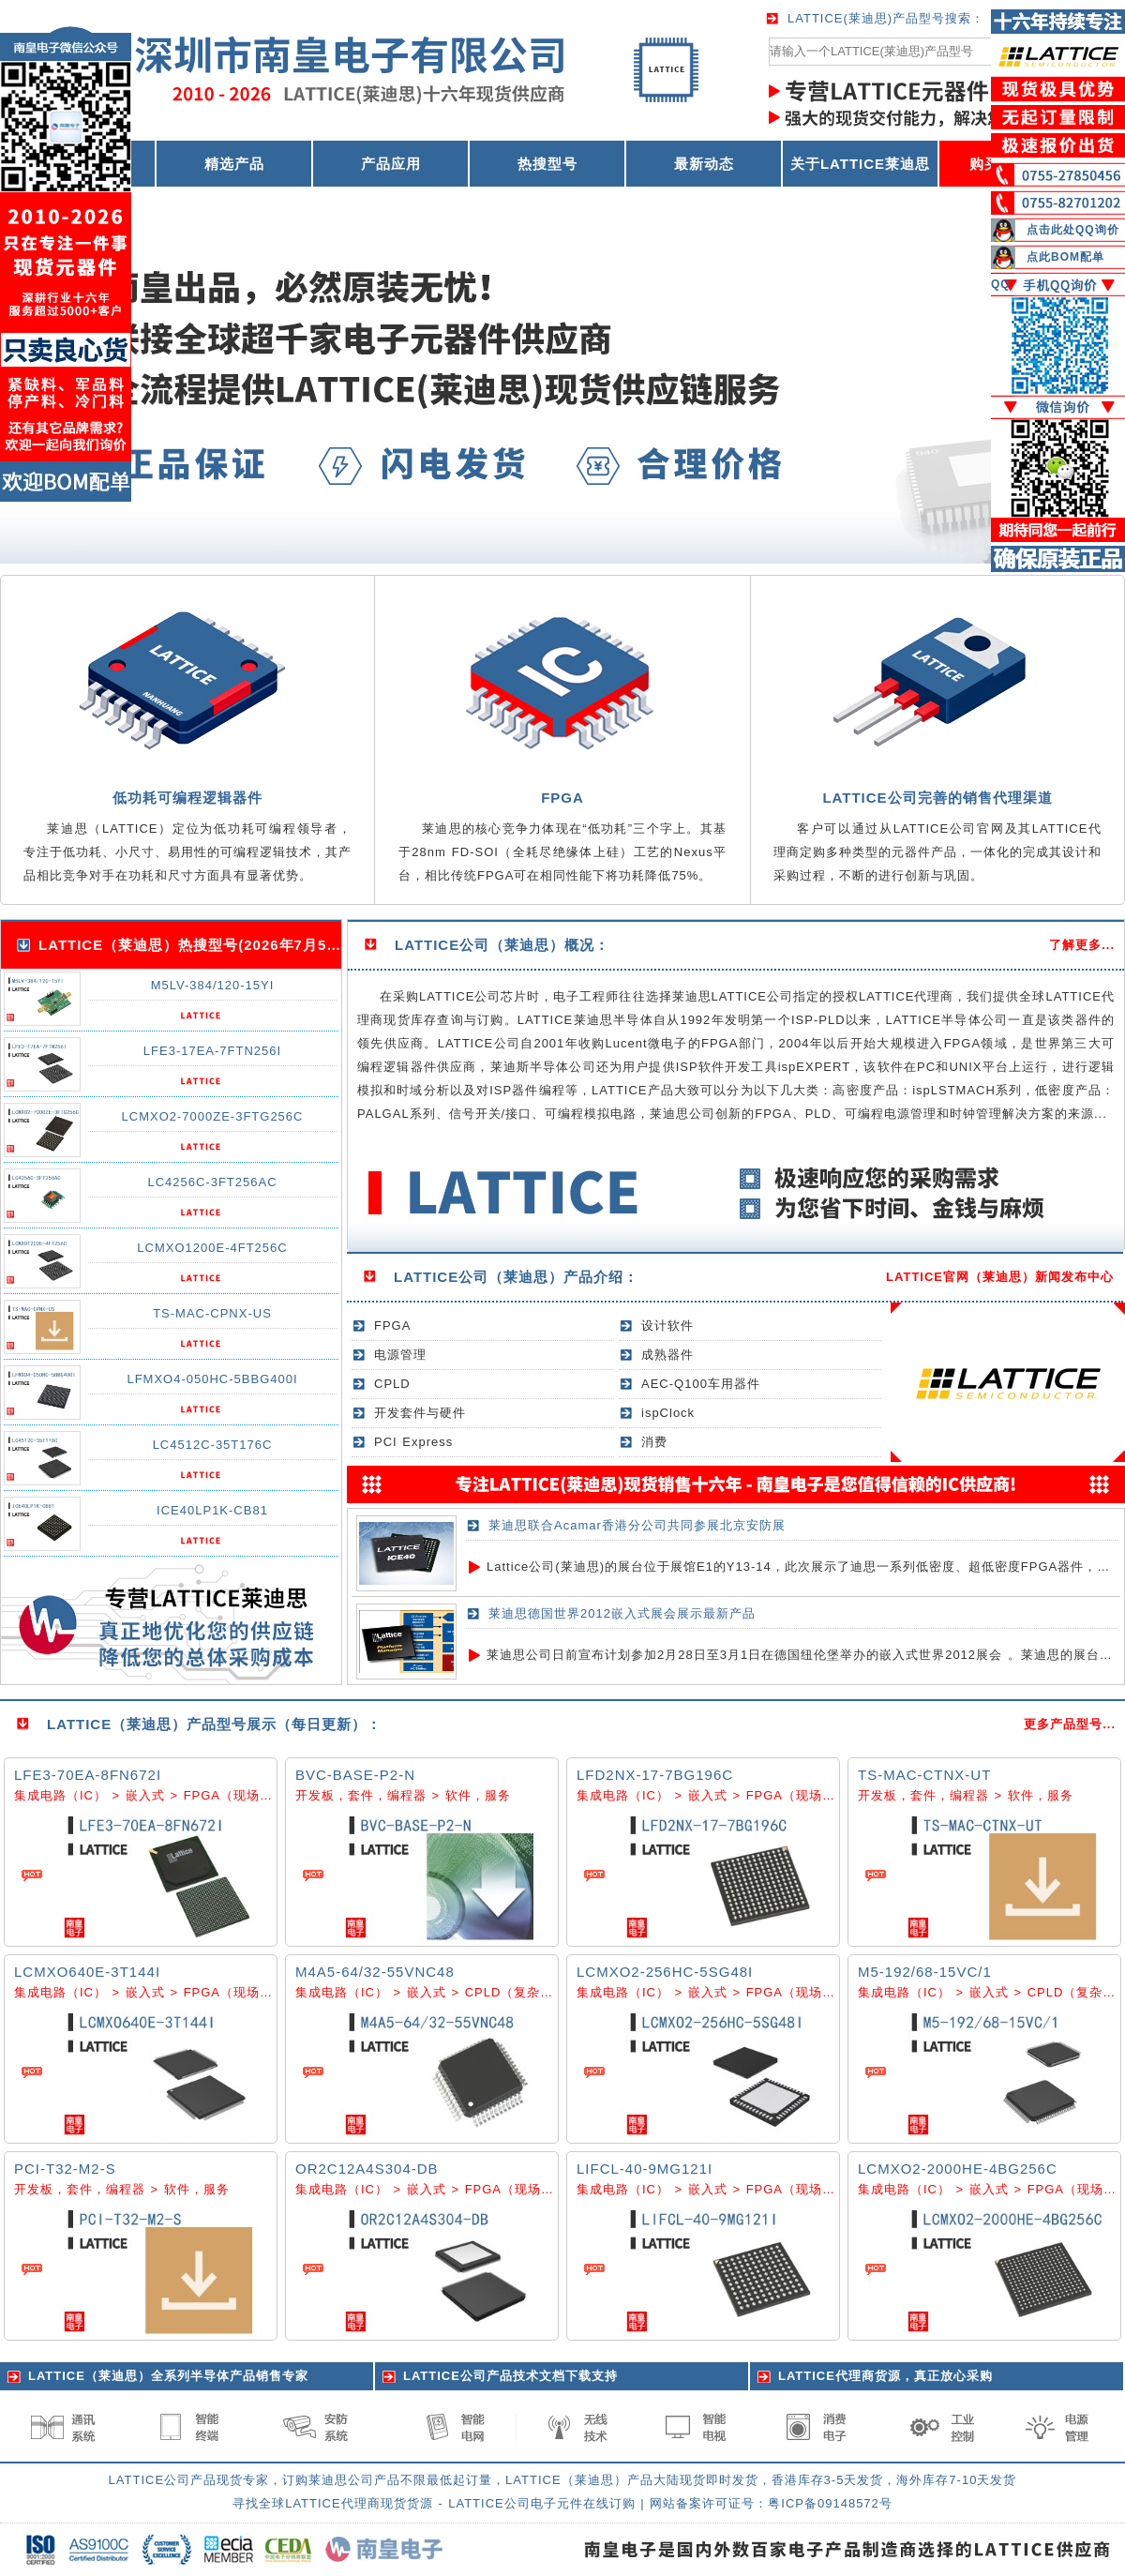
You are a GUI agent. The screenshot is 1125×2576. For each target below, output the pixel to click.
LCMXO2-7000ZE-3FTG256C (213, 1116)
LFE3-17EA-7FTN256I (212, 1051)
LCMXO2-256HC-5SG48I (665, 1972)
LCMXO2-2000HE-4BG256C (958, 2169)
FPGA (392, 1325)
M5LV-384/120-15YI (213, 985)
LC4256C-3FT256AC (212, 1182)
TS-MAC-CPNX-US (212, 1313)
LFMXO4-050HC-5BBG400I (212, 1379)
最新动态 (704, 164)
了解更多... (1082, 945)
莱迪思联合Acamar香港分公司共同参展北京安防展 (637, 1525)
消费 (654, 1442)
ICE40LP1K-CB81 (212, 1510)
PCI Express (413, 1442)
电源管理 (400, 1355)
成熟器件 (667, 1355)
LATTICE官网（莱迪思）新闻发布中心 (1000, 1277)
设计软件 (667, 1325)
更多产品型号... (1070, 1724)
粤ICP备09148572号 (830, 2503)
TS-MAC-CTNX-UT (924, 1775)
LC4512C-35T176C (213, 1445)
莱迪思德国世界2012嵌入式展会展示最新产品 (622, 1613)
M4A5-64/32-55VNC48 (375, 1972)
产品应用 (391, 164)
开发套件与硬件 (420, 1413)
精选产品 (234, 164)
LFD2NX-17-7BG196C (655, 1775)
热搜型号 (548, 164)
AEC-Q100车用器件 (700, 1384)
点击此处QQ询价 (1073, 229)
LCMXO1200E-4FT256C (212, 1248)
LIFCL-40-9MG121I (644, 2169)
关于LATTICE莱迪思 (860, 164)
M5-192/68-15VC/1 (925, 1972)
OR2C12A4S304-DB (367, 2169)
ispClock (668, 1413)
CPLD (392, 1384)
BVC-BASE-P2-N (355, 1775)
